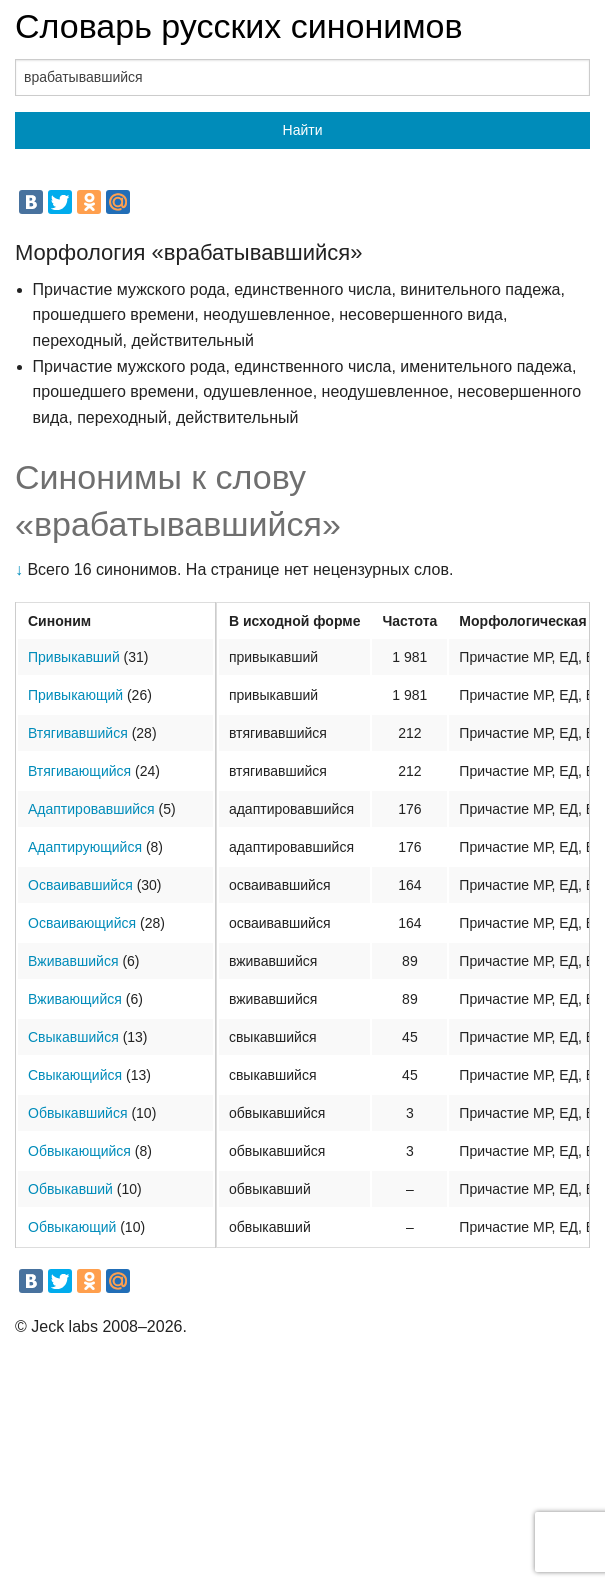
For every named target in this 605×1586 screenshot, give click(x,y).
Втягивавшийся (78, 733)
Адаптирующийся (85, 847)
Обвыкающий (72, 1227)
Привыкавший (74, 657)
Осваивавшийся (80, 885)
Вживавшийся (73, 961)
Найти (303, 130)
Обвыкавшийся (78, 1113)
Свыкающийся (75, 1075)
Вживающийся (75, 999)
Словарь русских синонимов (239, 26)
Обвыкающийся (79, 1151)
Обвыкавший (70, 1189)
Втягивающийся (79, 771)
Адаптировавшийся (91, 809)
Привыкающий (75, 695)
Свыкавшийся (73, 1037)
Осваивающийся (82, 923)
